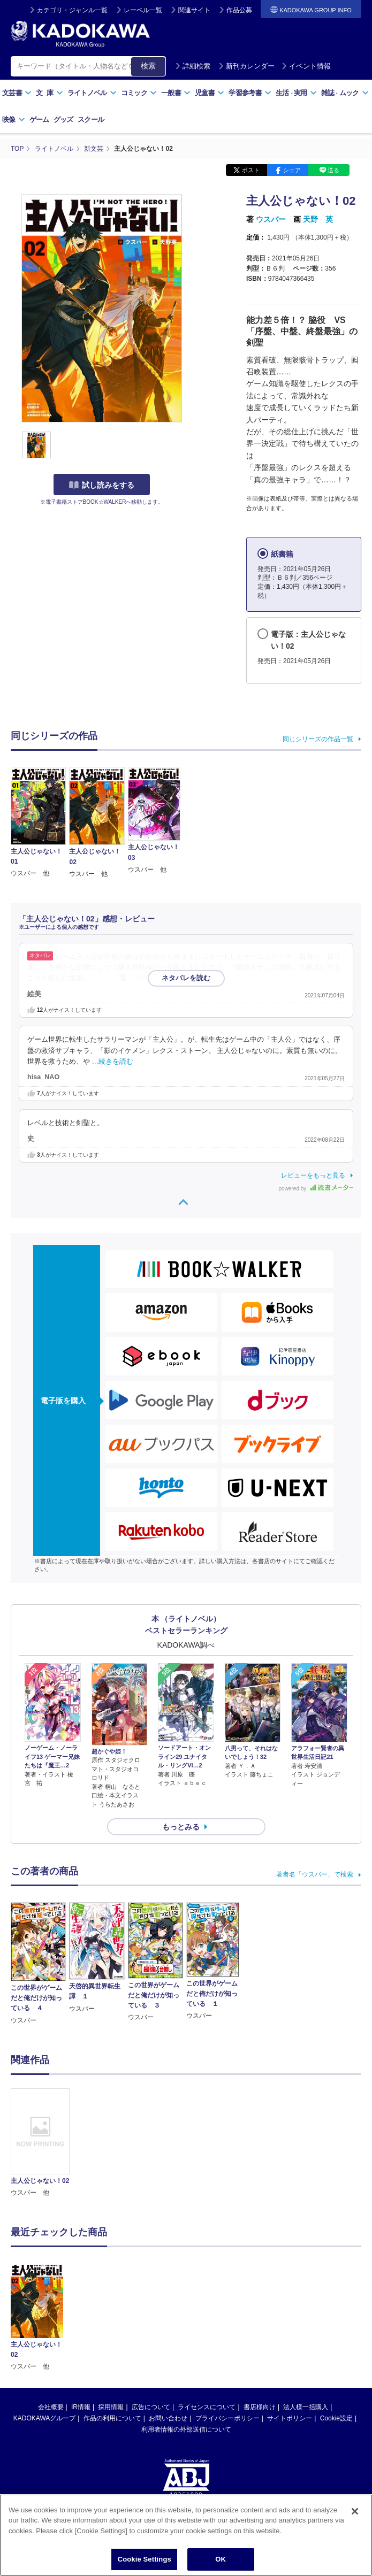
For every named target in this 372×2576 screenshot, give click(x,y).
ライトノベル (92, 93)
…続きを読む (149, 978)
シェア (292, 170)
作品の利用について (112, 2418)
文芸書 (17, 93)
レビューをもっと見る (313, 1175)
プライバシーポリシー (227, 2418)
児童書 (209, 93)
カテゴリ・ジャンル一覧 (72, 10)
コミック (139, 93)
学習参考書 (250, 93)
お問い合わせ (168, 2418)
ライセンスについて (207, 2407)
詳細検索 (192, 66)
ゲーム (39, 120)
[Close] (355, 2511)
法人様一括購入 (305, 2407)
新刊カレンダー (246, 66)
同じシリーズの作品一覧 (318, 739)
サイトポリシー (289, 2418)
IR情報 (80, 2407)
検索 (148, 65)
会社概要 (51, 2407)
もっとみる (181, 1827)
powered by (316, 1188)
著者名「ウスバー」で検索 (314, 1874)
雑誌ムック (345, 93)
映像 (13, 120)
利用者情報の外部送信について (186, 2429)
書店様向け (260, 2407)
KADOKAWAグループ (44, 2418)
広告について (151, 2407)
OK (220, 2559)
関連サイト (194, 10)
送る (333, 170)
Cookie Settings (144, 2559)
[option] (40, 2143)
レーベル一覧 (143, 10)
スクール (91, 120)
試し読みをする (101, 485)
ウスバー (271, 219)
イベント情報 (306, 66)
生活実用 (296, 93)
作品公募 (239, 10)
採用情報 (111, 2407)
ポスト (251, 170)
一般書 (176, 93)
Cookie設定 (336, 2418)
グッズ (63, 120)
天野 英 (318, 219)
